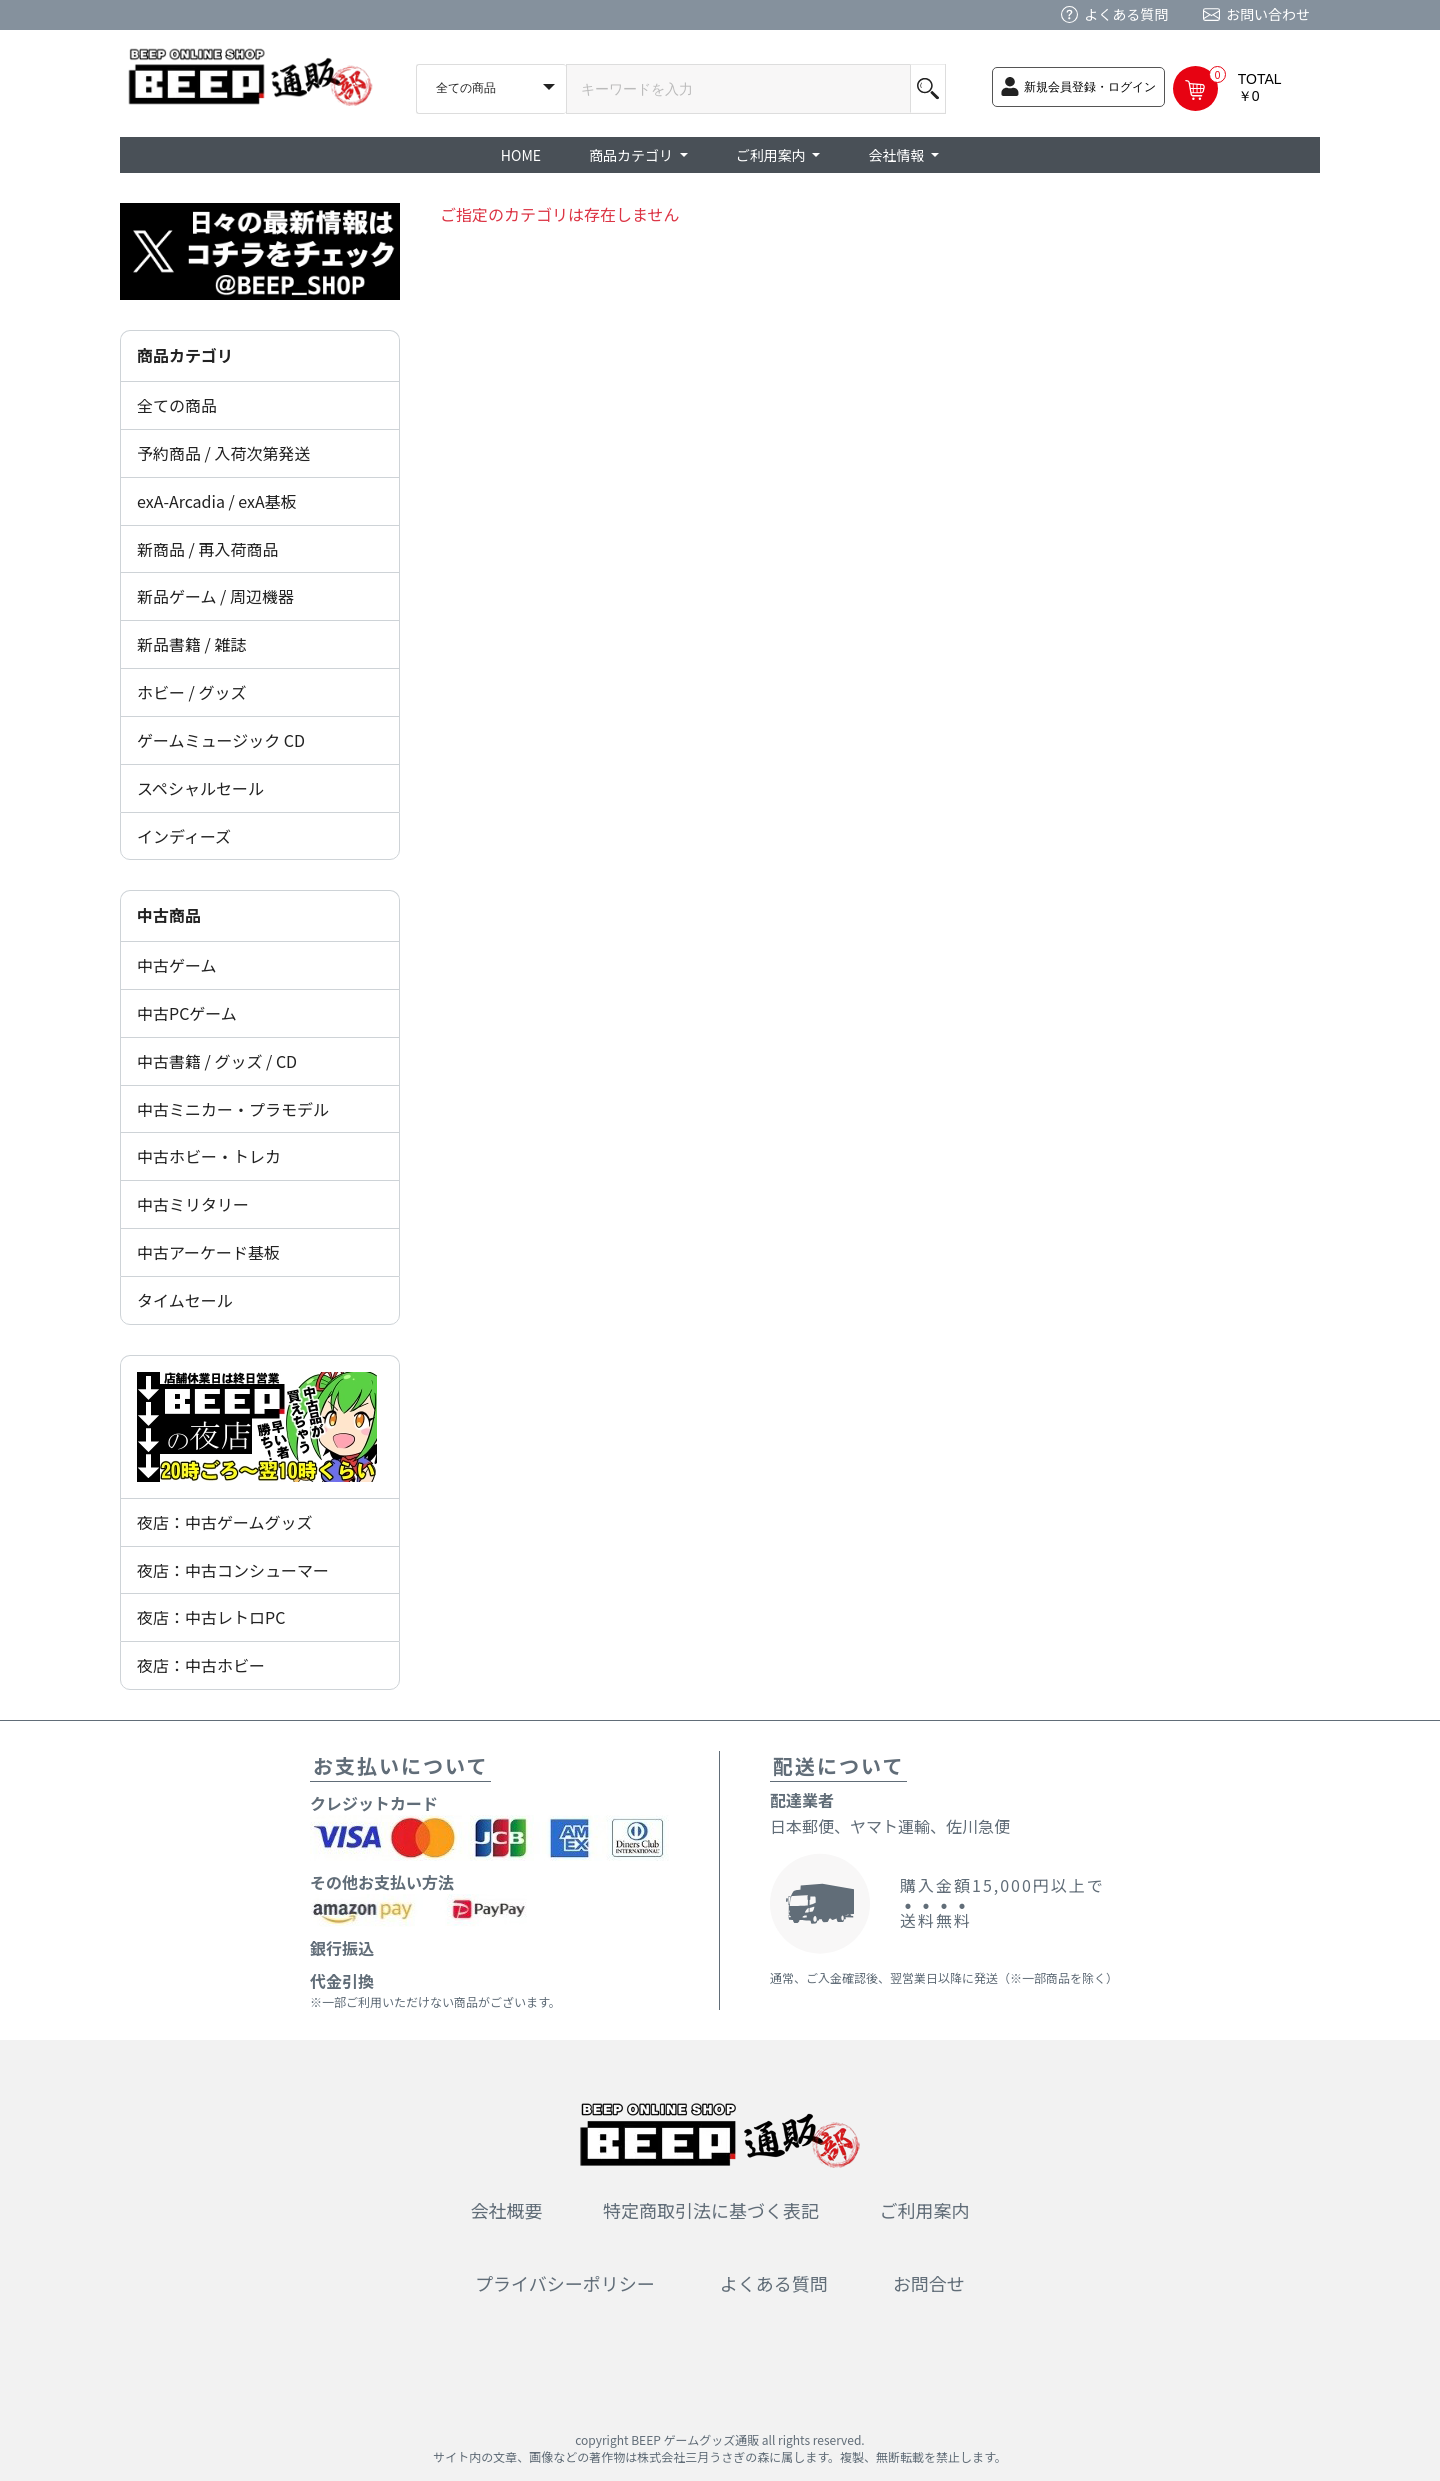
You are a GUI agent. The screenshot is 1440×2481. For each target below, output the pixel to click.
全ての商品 (177, 405)
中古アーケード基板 (208, 1252)
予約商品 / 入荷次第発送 (223, 453)
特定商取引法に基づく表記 (711, 2210)
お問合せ (929, 2283)
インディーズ (184, 836)
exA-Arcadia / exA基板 (217, 501)
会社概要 (507, 2210)
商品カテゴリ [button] (632, 155)
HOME (521, 155)
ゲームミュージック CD (221, 740)
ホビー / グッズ (191, 692)
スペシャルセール (200, 788)
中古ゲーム (177, 965)
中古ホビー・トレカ (209, 1156)
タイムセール (185, 1300)
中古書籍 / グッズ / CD (217, 1061)
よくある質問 (1126, 14)
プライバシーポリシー (565, 2283)
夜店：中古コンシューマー (233, 1570)
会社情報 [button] (897, 155)
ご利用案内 (925, 2210)
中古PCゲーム (187, 1013)
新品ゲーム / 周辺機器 (215, 596)
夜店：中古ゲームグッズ (225, 1522)
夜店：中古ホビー (201, 1665)
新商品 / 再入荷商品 (207, 549)
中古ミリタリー (193, 1204)
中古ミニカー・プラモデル (233, 1109)
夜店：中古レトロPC (211, 1617)
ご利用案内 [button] (772, 155)
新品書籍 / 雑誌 (191, 644)
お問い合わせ (1268, 14)
